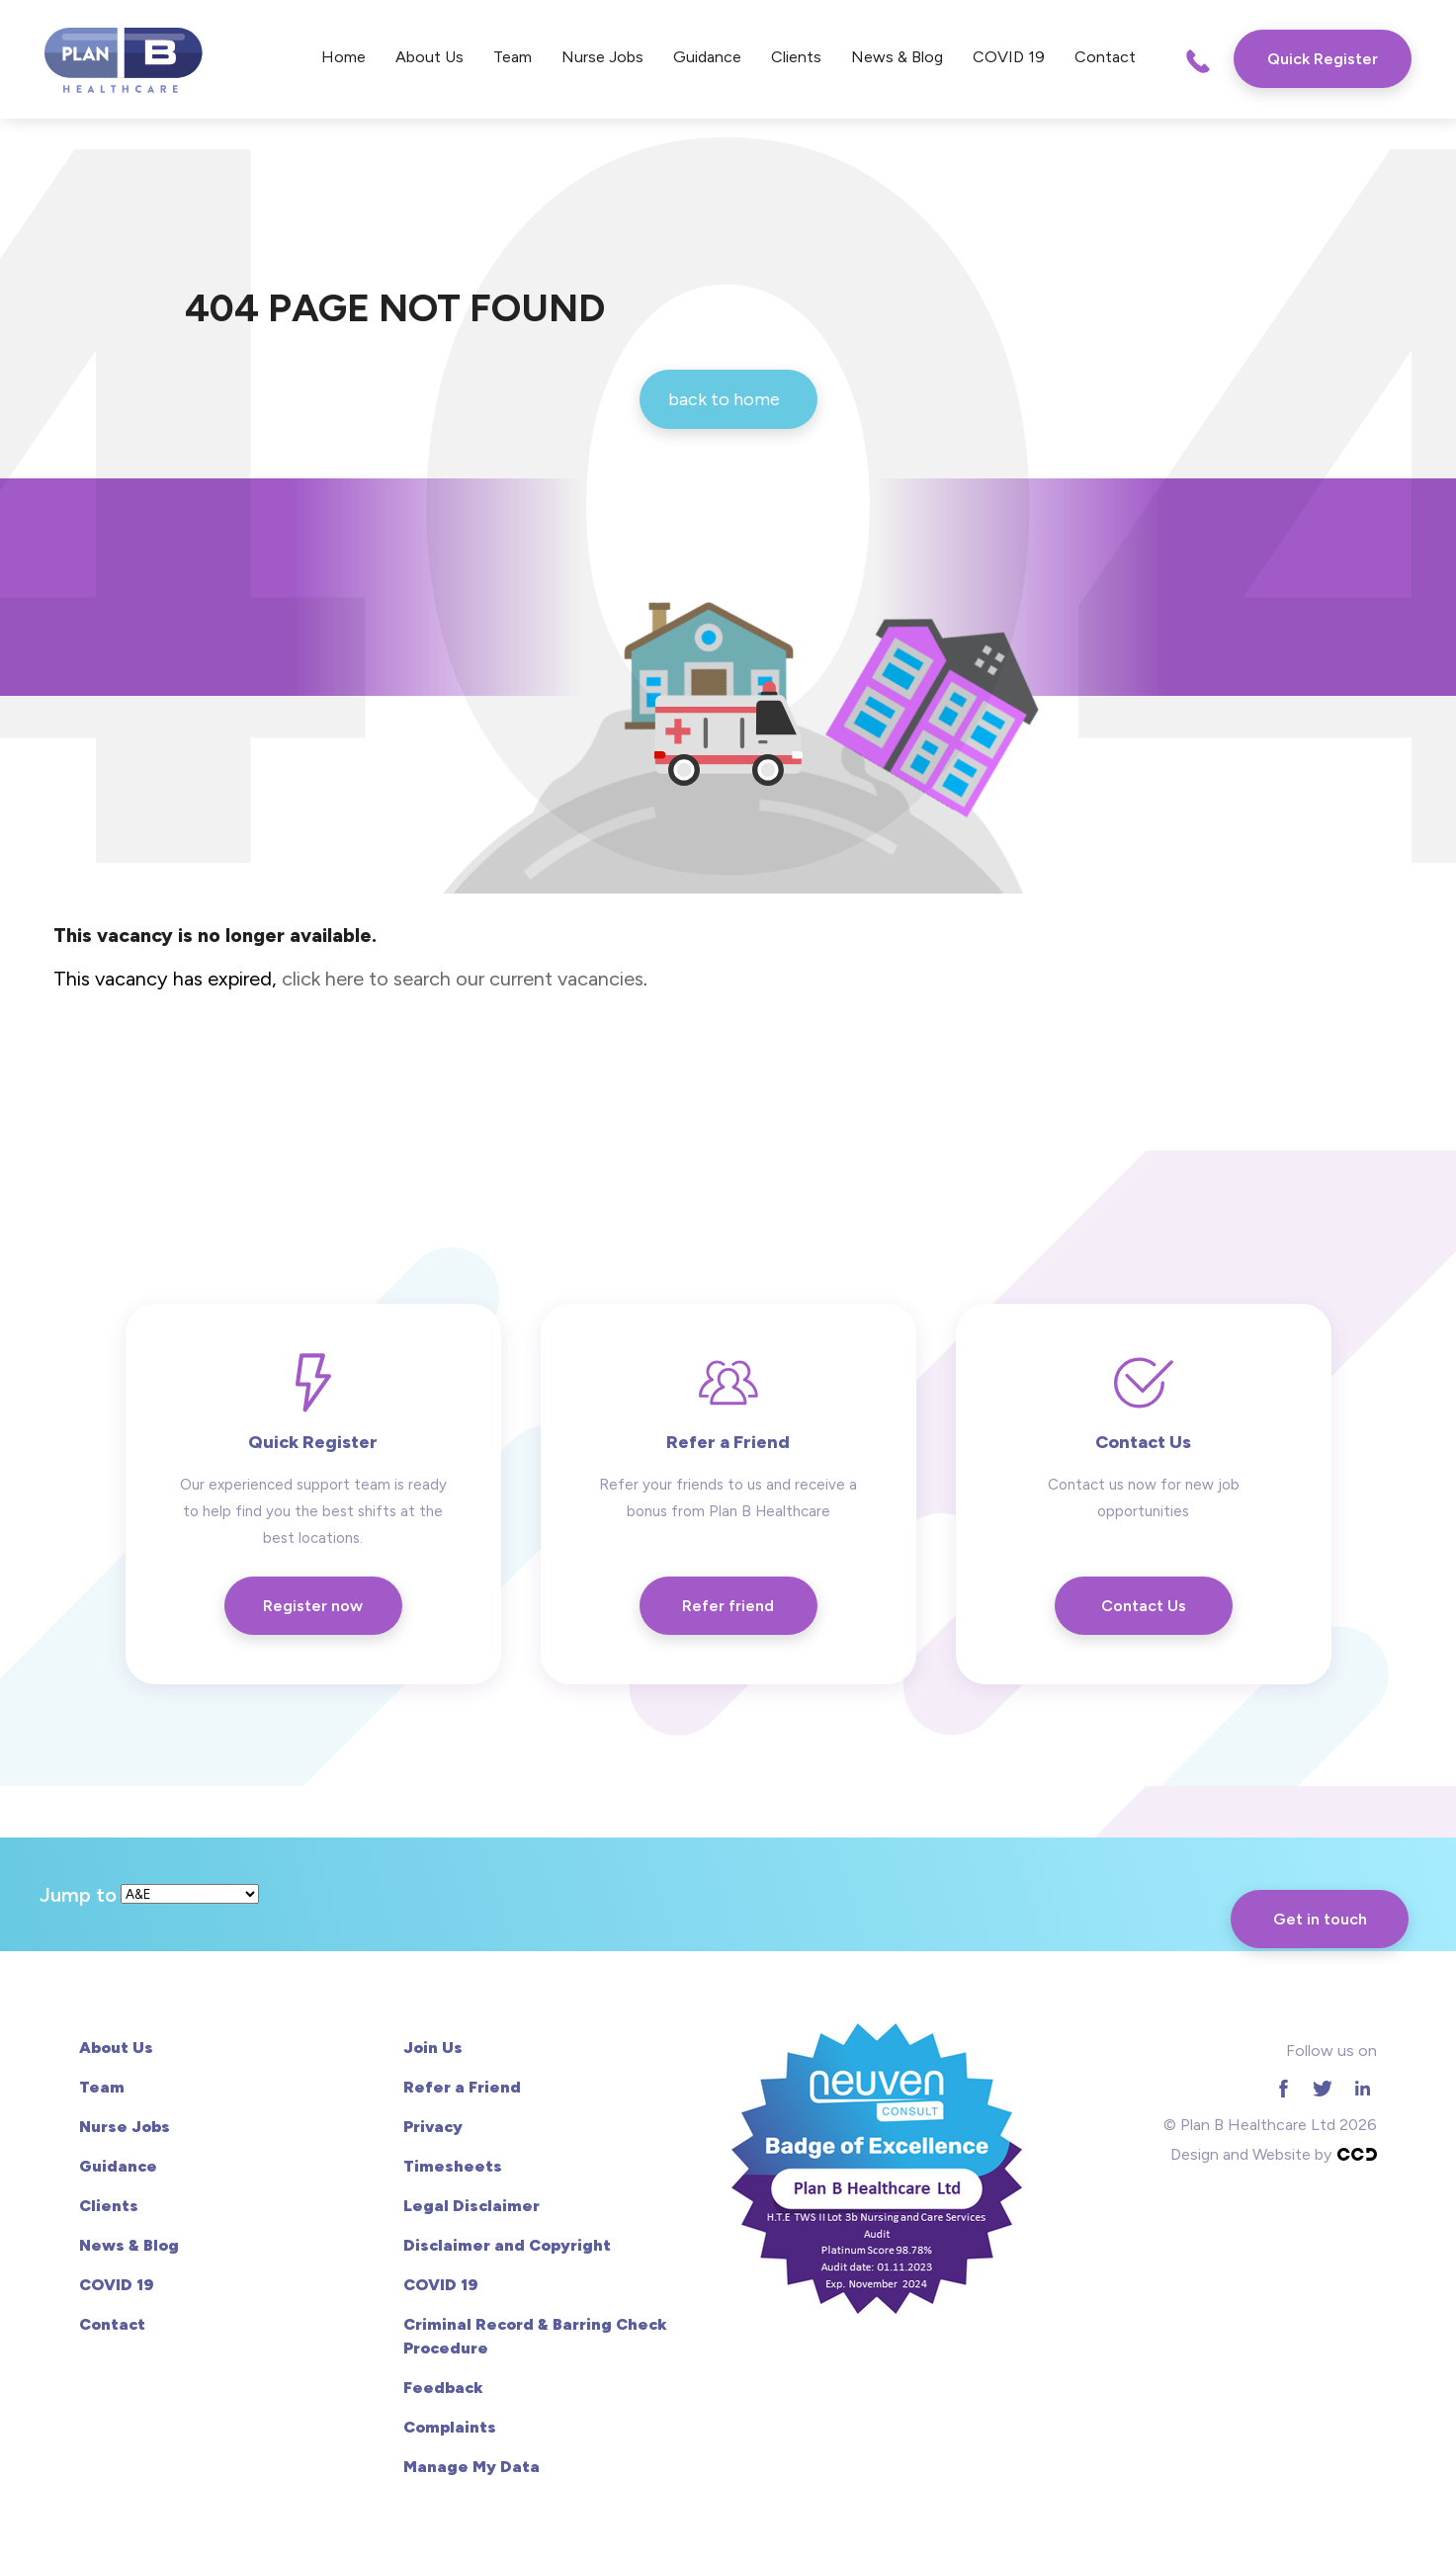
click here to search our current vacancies (462, 978)
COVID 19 (1009, 56)
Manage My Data (471, 2466)
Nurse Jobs (602, 56)
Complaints (449, 2427)
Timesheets (452, 2166)
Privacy (433, 2126)
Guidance (707, 56)
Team (512, 56)
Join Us (433, 2047)
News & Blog (897, 56)
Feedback (443, 2387)
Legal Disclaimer (471, 2205)
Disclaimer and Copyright (507, 2245)
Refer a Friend (462, 2087)
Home (343, 56)
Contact (1105, 56)
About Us (429, 56)
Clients (796, 56)
